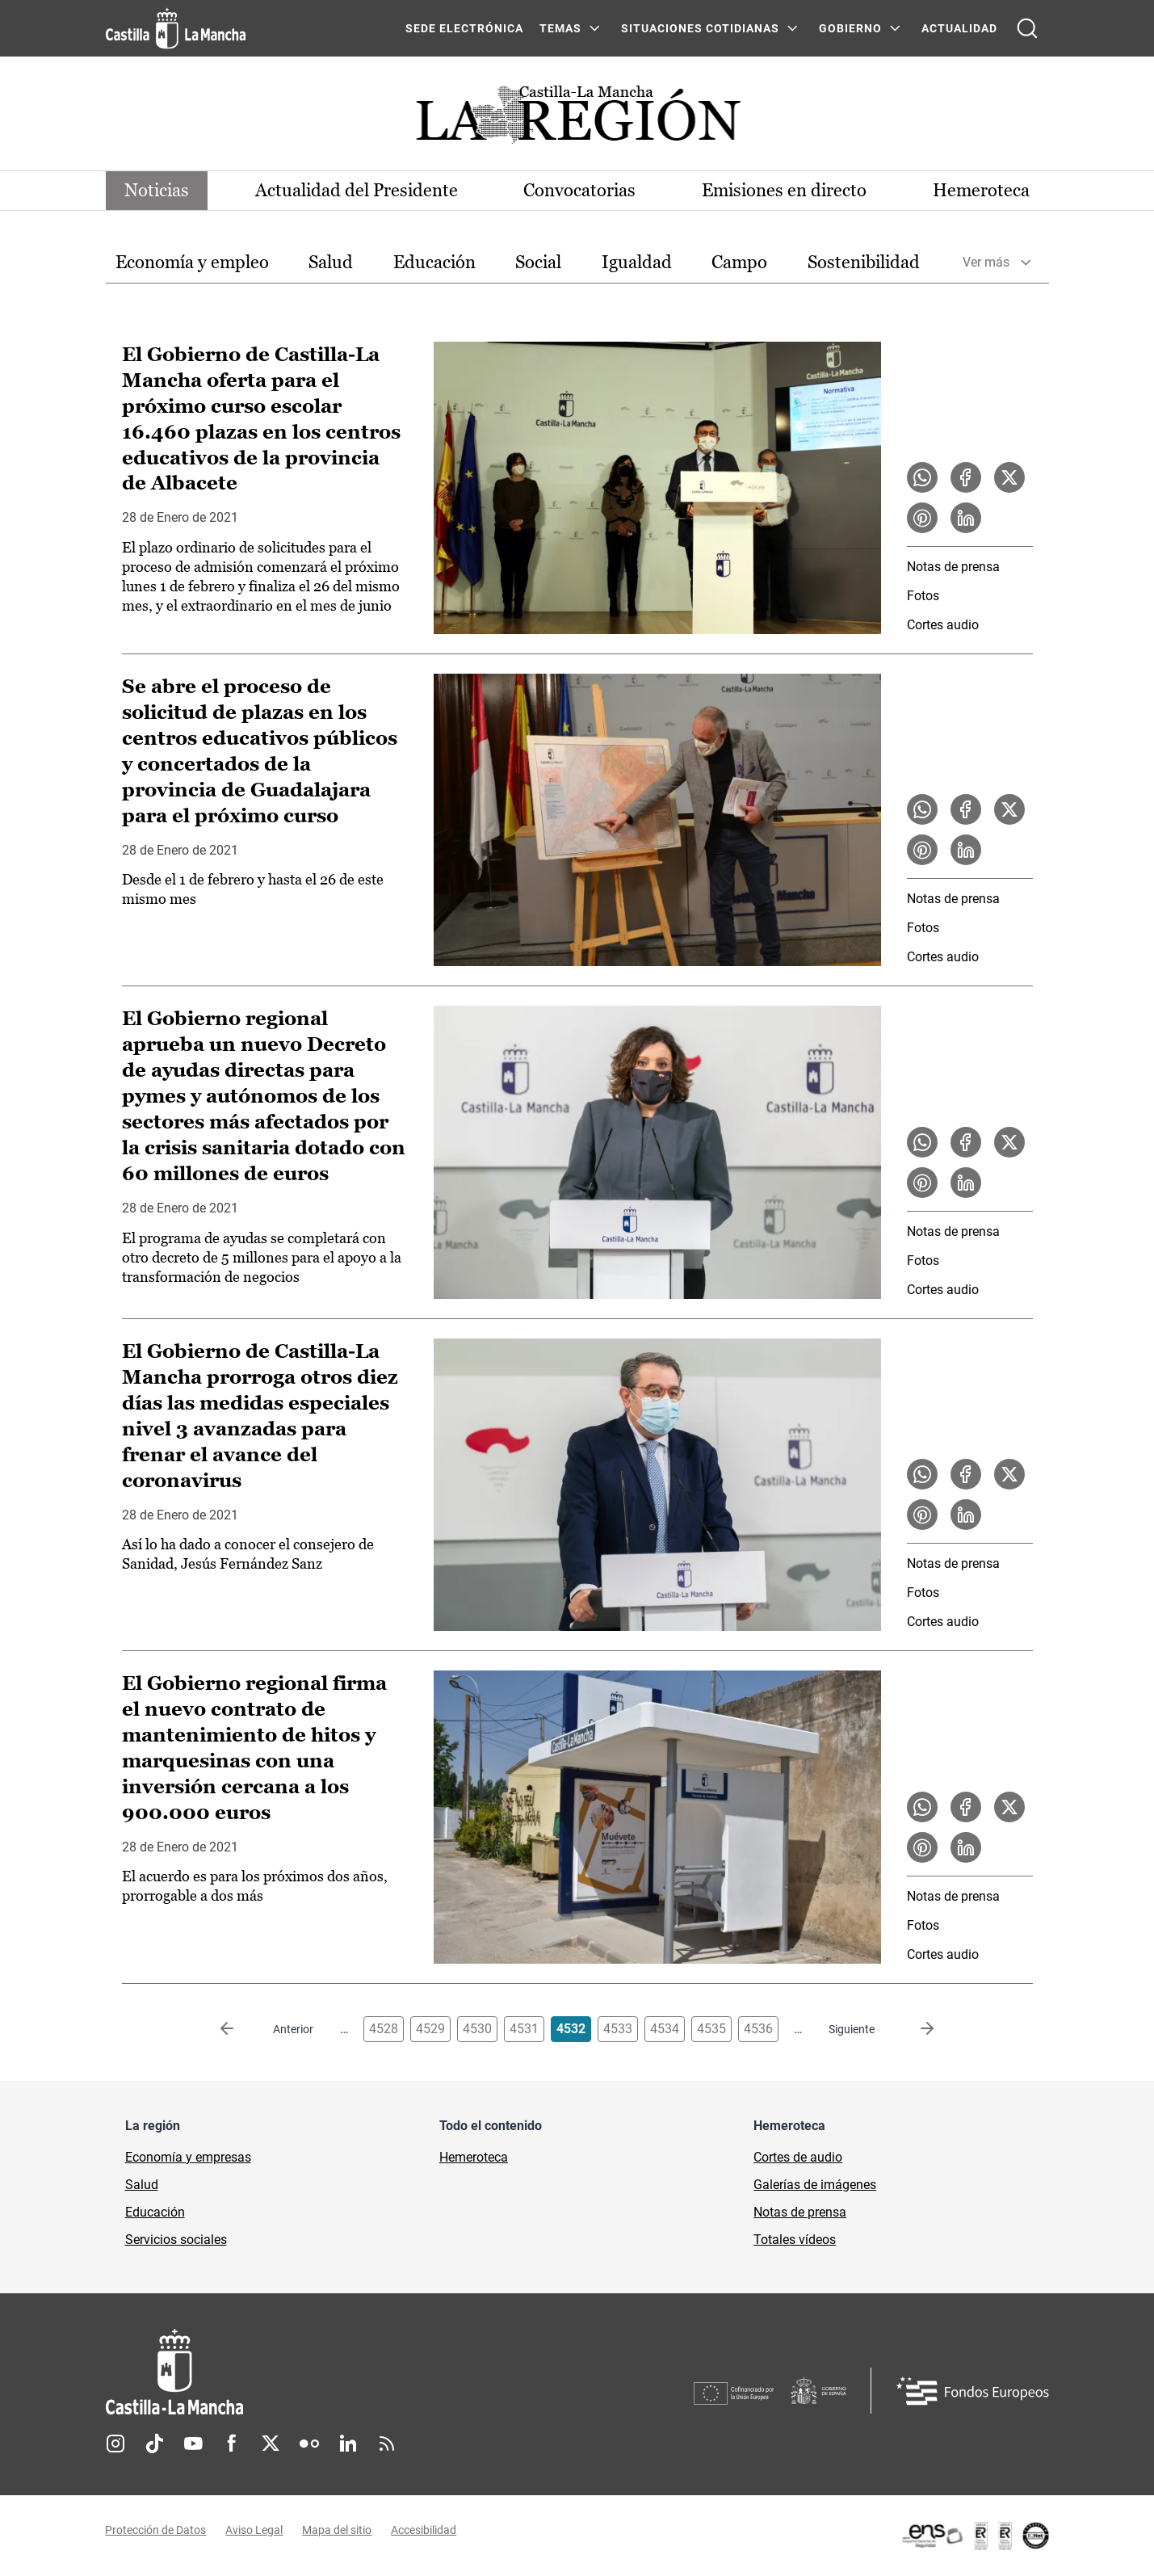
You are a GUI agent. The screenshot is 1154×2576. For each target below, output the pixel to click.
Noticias (157, 190)
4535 (711, 2028)
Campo (739, 262)
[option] (192, 263)
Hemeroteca (981, 190)
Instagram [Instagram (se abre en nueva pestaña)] (115, 2443)
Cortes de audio (797, 2157)
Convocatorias (580, 190)
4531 (524, 2028)
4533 (617, 2028)
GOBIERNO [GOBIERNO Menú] (850, 28)
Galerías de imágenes (814, 2184)
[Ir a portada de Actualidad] (577, 119)
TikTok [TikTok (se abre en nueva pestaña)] (154, 2443)
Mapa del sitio (337, 2529)
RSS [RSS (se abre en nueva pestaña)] (386, 2443)
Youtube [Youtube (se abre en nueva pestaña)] (193, 2443)
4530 (477, 2028)
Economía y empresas (188, 2157)
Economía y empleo (192, 262)
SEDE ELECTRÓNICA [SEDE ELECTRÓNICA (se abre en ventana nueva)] (464, 28)
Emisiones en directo (784, 190)
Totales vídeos (794, 2239)
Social (538, 262)
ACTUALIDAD (959, 28)
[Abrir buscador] (1027, 28)
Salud (330, 262)
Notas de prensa (953, 566)
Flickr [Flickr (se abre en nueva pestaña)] (309, 2443)
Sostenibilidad (864, 262)
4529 (430, 2028)
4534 (664, 2028)
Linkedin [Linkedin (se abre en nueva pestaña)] (348, 2443)
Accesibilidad (424, 2529)
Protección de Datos (156, 2529)
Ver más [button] (986, 263)
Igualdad (637, 262)
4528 (383, 2028)
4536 (758, 2028)
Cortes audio (943, 624)
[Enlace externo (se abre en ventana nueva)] (974, 2535)
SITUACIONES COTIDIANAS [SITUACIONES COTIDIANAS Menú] (700, 28)
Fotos (923, 595)
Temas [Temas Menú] (560, 28)
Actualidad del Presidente (356, 190)
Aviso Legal (254, 2529)
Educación (434, 262)
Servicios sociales (176, 2239)
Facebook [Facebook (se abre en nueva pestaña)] (231, 2443)
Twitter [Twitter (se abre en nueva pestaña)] (270, 2443)
